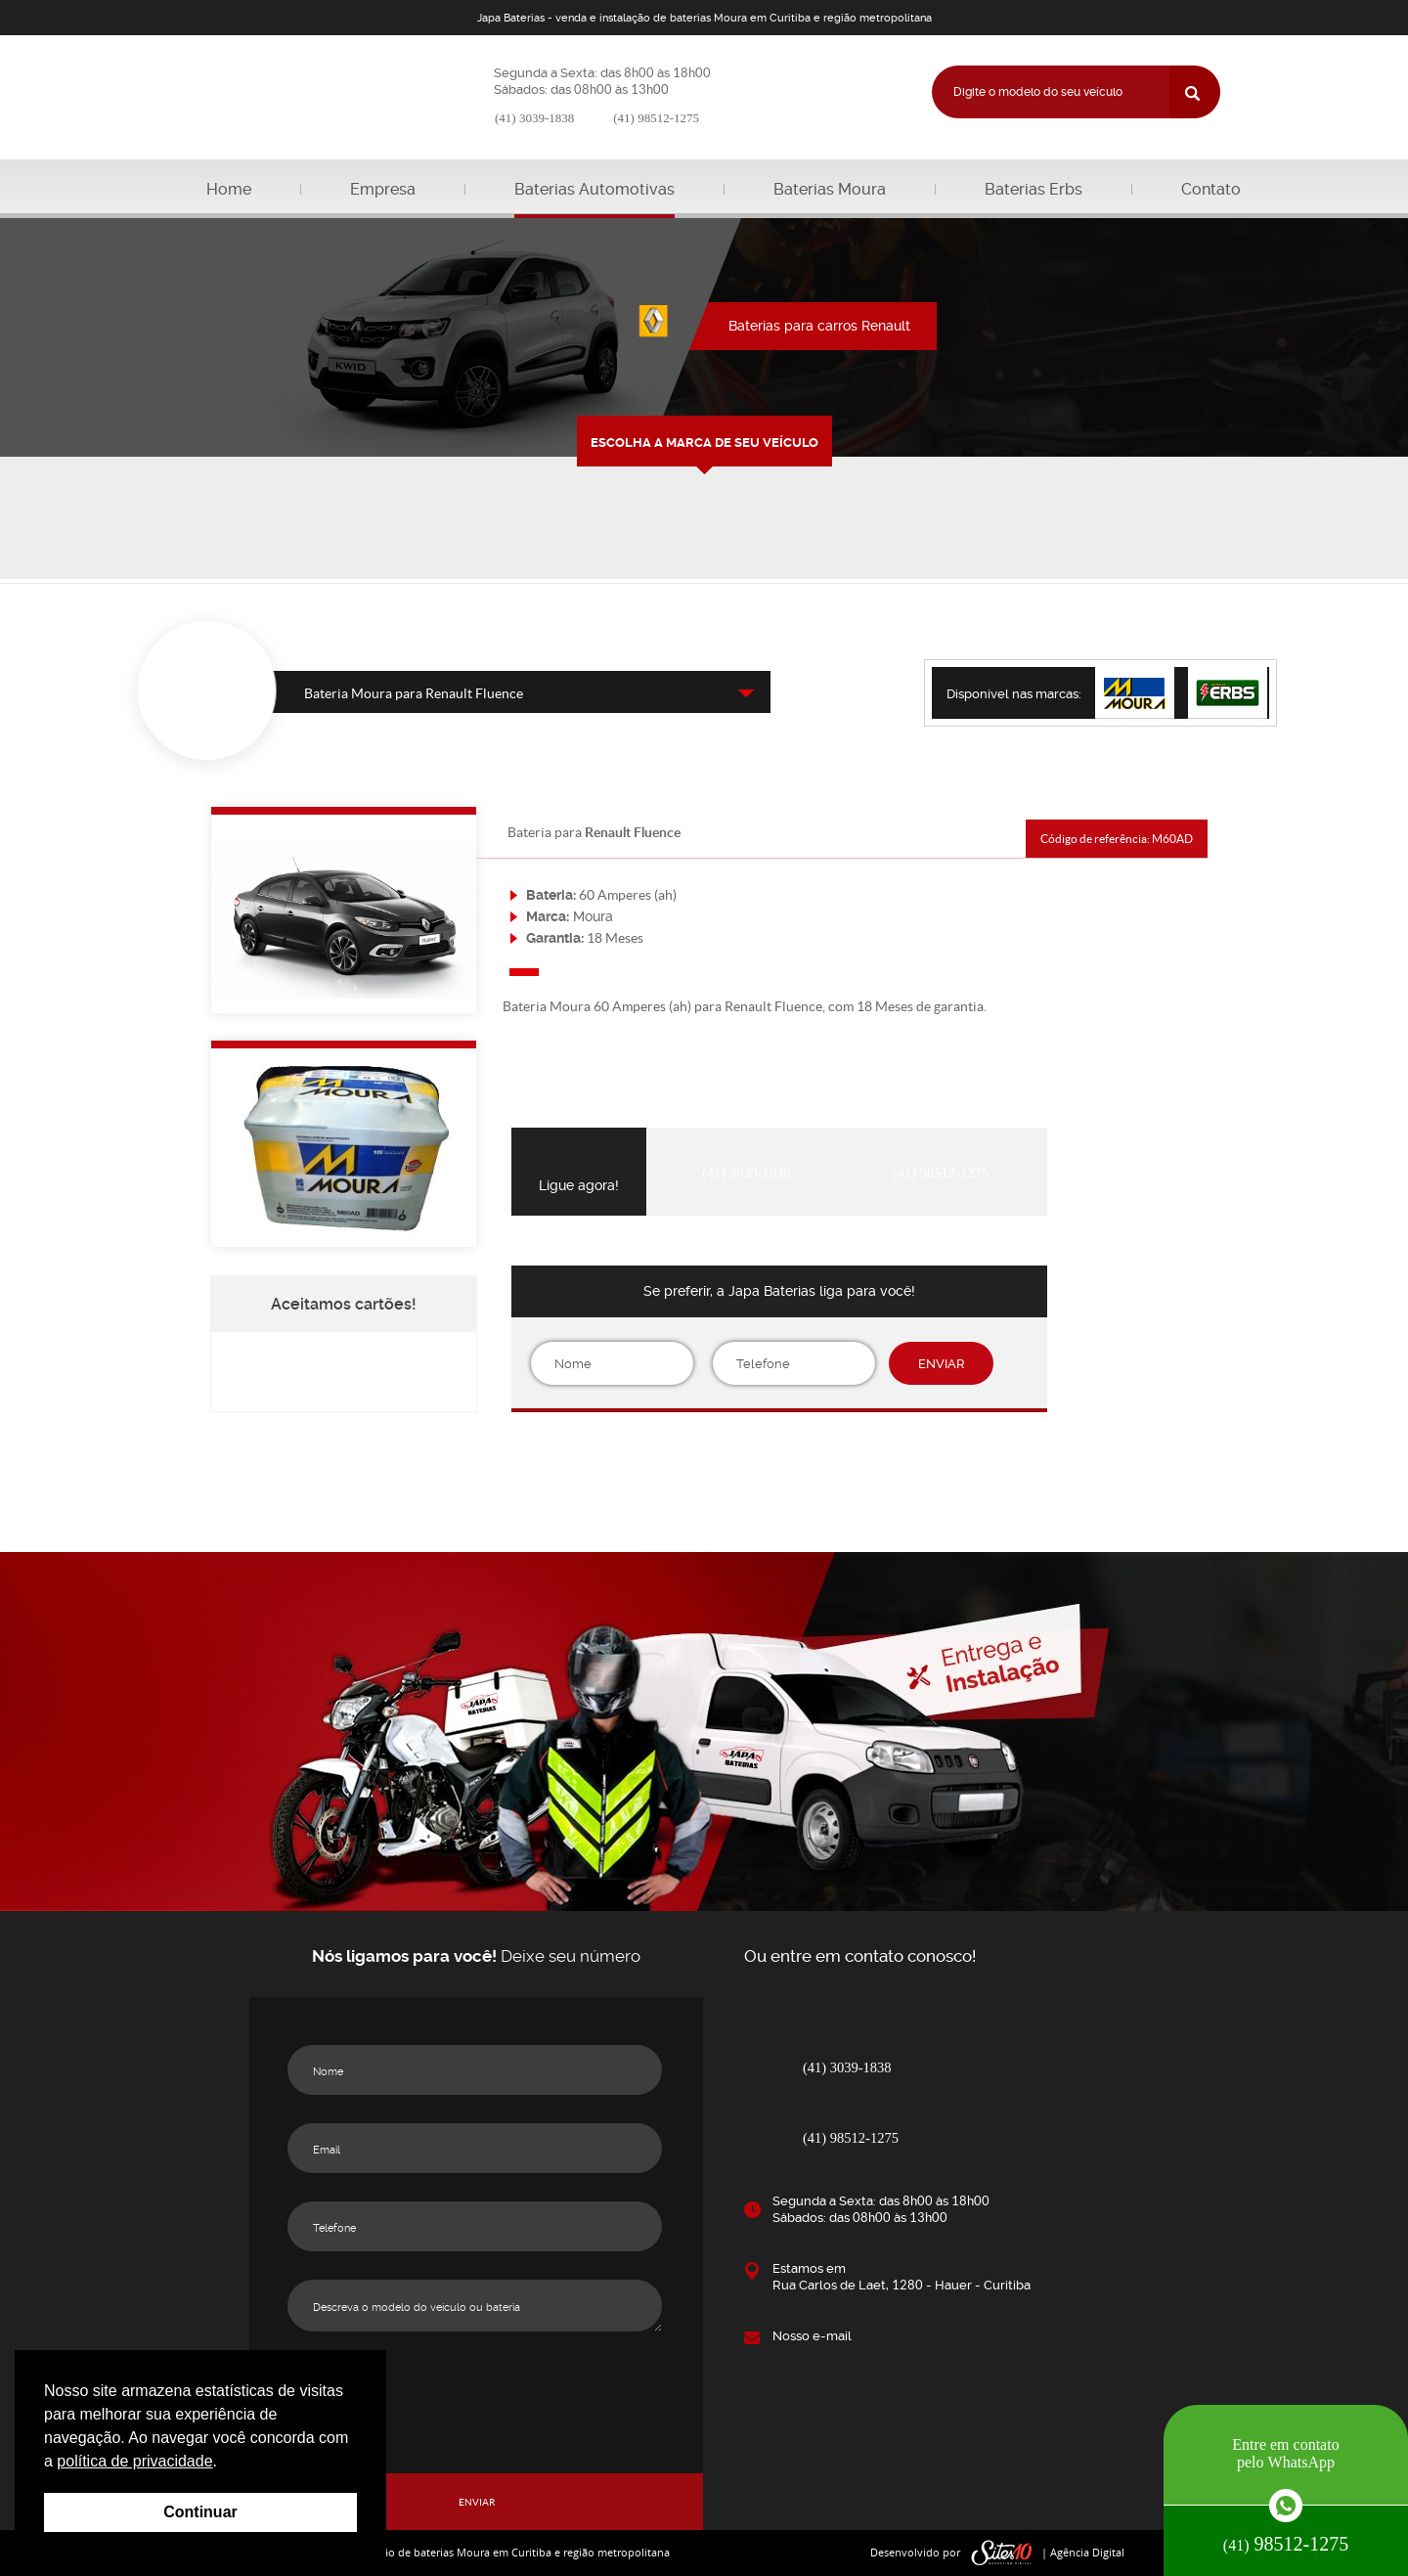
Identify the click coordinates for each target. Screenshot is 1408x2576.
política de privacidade (134, 2461)
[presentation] (779, 1460)
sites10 (1002, 2553)
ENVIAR (941, 1363)
